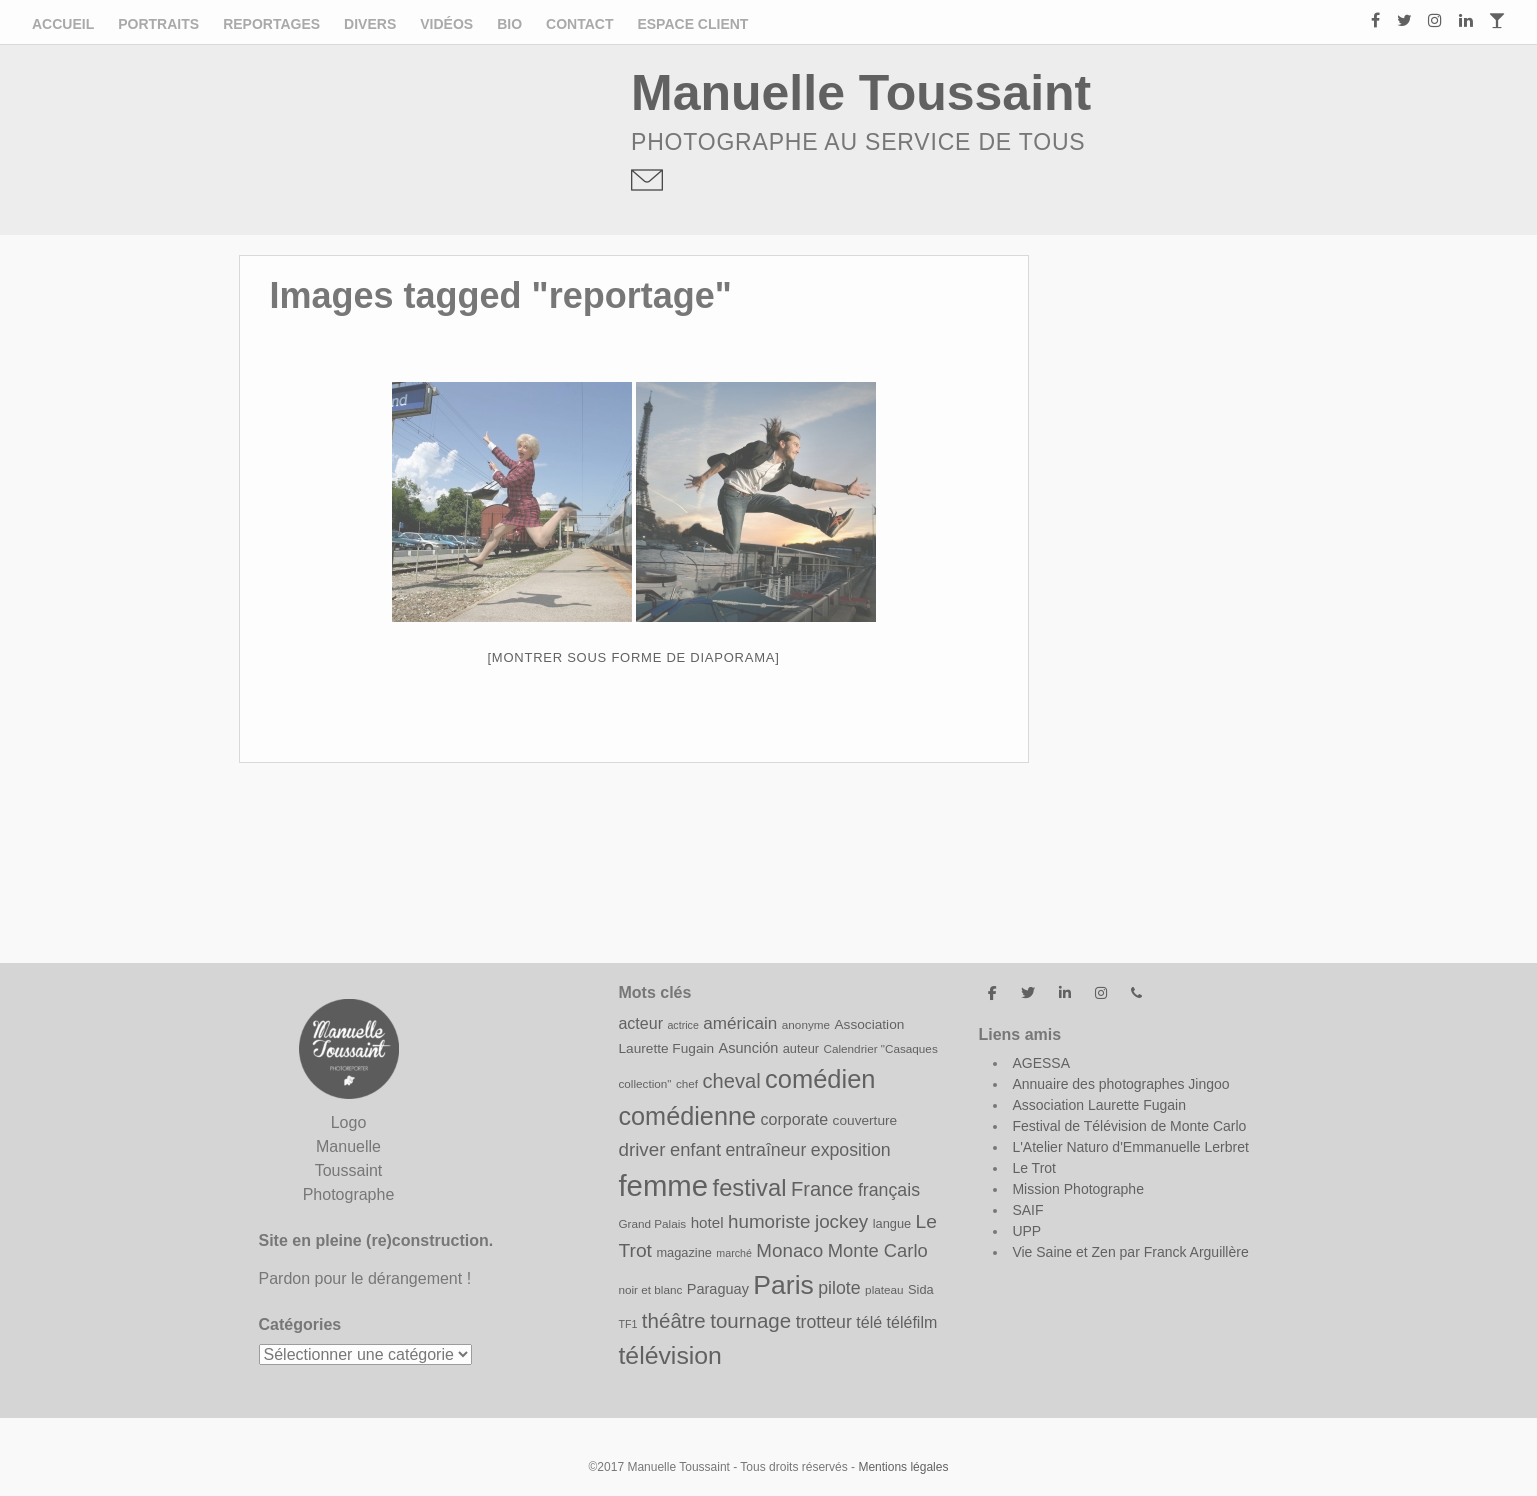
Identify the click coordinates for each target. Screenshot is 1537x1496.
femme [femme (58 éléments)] (663, 1185)
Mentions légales (903, 1467)
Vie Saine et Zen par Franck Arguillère (1130, 1252)
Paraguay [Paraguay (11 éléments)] (718, 1289)
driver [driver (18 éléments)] (641, 1149)
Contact (579, 24)
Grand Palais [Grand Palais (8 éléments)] (652, 1223)
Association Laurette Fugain (1099, 1105)
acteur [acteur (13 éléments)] (640, 1023)
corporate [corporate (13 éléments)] (794, 1119)
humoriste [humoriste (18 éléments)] (769, 1221)
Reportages (271, 24)
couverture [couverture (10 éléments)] (865, 1120)
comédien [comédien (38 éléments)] (820, 1079)
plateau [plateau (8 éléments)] (884, 1289)
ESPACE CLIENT (692, 24)
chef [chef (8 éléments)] (687, 1083)
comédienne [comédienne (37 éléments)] (687, 1116)
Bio (509, 24)
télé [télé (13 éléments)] (869, 1322)
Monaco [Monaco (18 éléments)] (789, 1250)
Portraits (158, 24)
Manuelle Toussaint (861, 93)
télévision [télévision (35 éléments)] (669, 1355)
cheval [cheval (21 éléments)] (732, 1081)
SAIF (1027, 1210)
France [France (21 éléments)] (822, 1189)
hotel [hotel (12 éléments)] (707, 1222)
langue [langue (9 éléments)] (892, 1223)
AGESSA (1041, 1063)
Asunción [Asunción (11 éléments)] (749, 1048)
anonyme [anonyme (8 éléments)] (806, 1024)
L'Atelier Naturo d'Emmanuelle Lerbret (1130, 1147)
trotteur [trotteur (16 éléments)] (824, 1322)
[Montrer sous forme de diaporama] (634, 657)
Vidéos (446, 24)
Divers (370, 24)
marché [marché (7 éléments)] (734, 1253)
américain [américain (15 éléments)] (740, 1023)
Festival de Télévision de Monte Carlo (1129, 1126)
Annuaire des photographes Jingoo (1120, 1084)
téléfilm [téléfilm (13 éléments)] (912, 1322)
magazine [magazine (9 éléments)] (684, 1252)
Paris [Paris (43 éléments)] (783, 1285)
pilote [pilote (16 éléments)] (839, 1288)
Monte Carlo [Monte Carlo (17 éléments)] (878, 1250)
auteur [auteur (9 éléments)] (801, 1048)
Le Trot (1034, 1168)
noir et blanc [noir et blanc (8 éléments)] (650, 1289)
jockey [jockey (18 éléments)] (841, 1221)
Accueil (63, 24)
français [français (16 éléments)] (889, 1190)
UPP (1026, 1231)
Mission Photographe (1078, 1189)
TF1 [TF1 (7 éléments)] (627, 1324)
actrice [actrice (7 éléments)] (682, 1025)
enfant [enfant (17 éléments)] (695, 1149)
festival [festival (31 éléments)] (750, 1187)
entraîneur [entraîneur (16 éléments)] (765, 1150)
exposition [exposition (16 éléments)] (851, 1150)
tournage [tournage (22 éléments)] (750, 1320)
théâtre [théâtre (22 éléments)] (674, 1320)
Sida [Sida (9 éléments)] (921, 1289)
